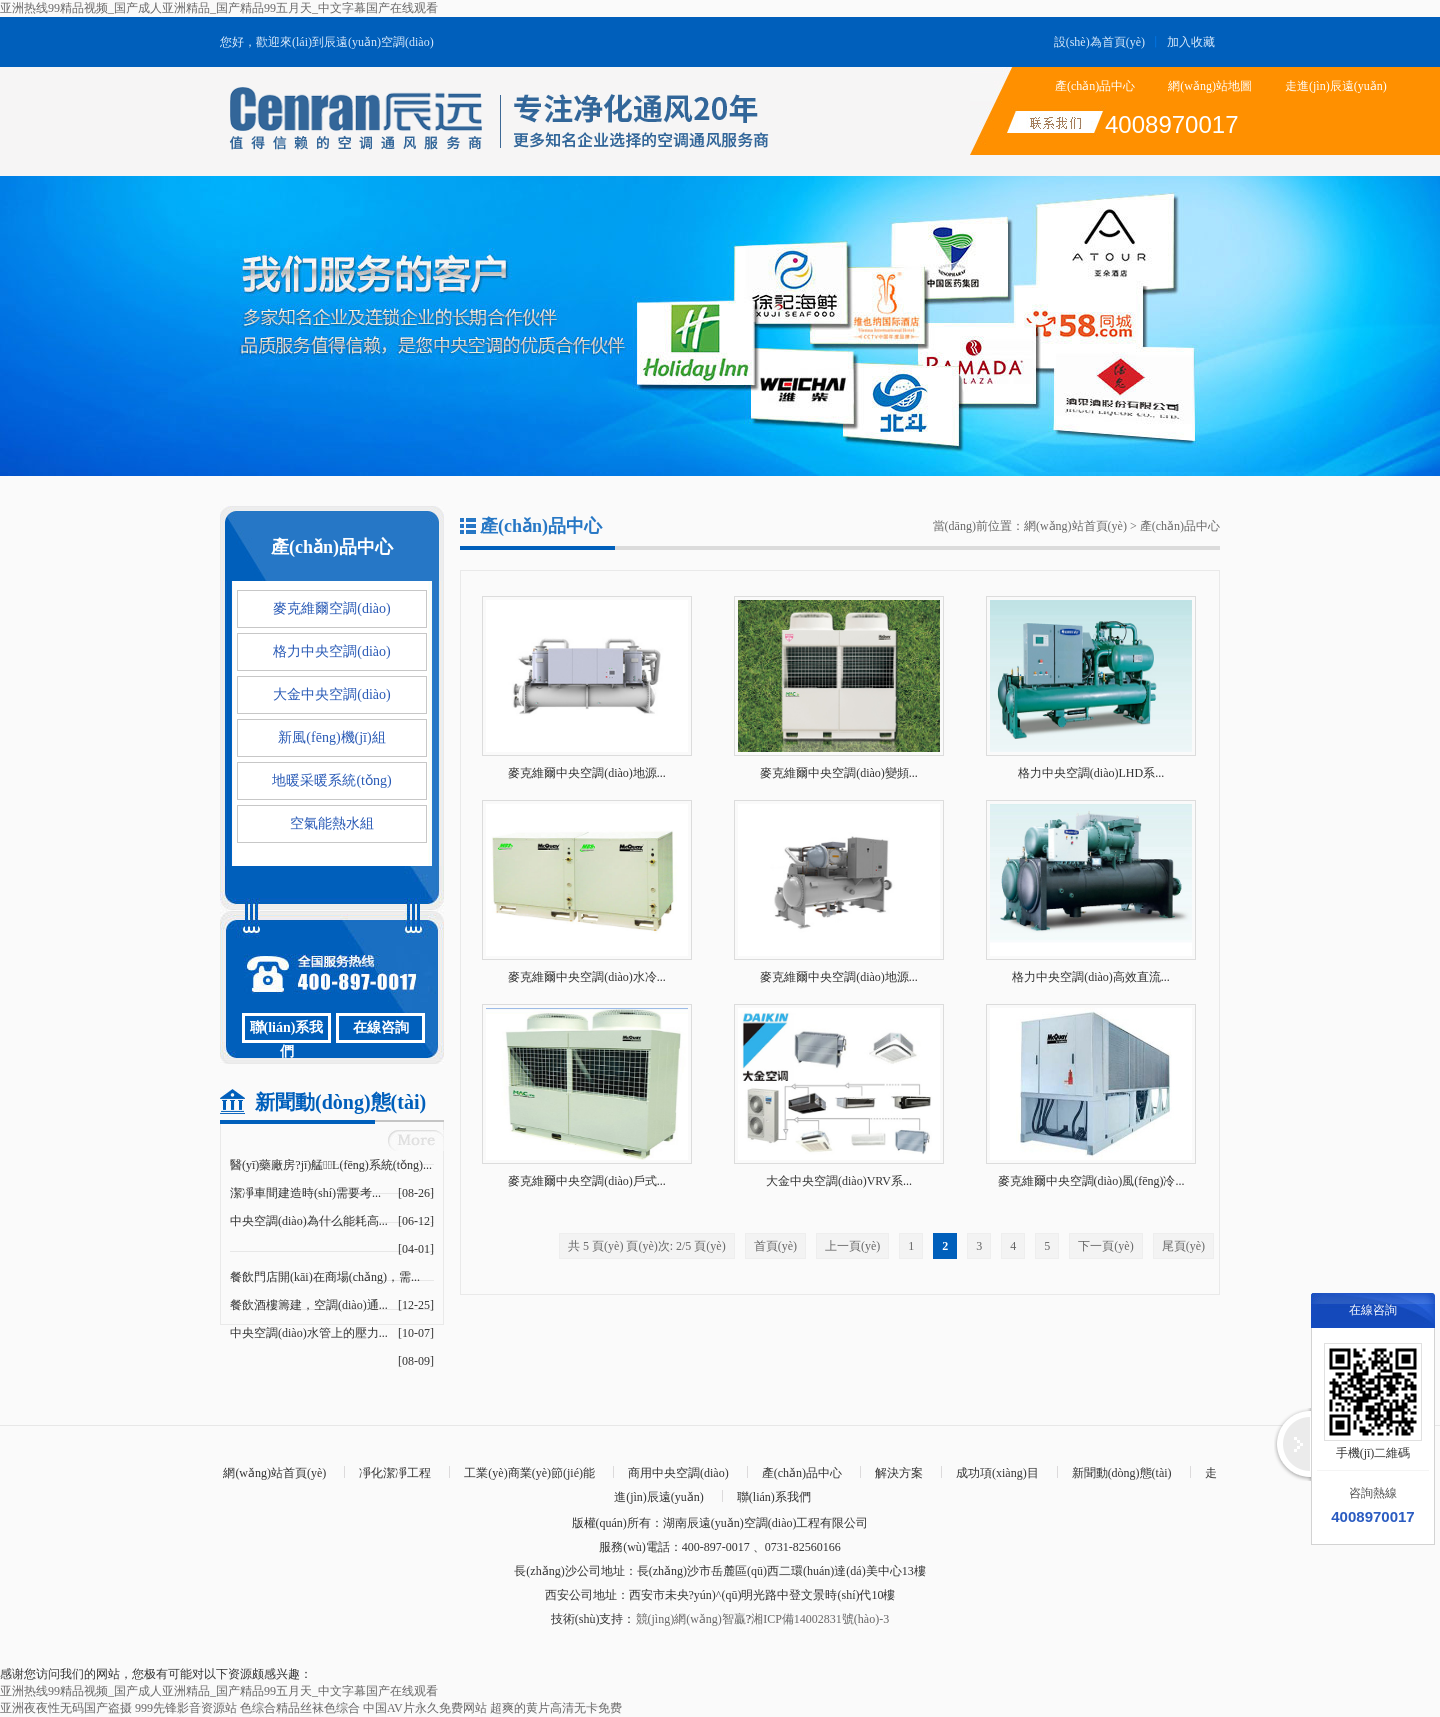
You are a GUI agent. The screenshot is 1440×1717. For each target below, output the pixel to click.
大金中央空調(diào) (331, 694)
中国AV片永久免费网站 (425, 1708)
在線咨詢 (381, 1027)
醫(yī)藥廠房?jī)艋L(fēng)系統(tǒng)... (331, 1165)
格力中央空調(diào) (331, 651)
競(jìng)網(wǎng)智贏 (691, 1619)
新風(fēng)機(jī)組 (331, 737)
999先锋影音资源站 (186, 1708)
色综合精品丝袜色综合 (300, 1708)
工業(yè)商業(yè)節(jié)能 (529, 1473)
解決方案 (899, 1473)
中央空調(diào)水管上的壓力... (309, 1333)
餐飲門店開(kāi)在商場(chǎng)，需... (325, 1277)
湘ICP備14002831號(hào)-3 (820, 1619)
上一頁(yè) (852, 1246)
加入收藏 (1191, 42)
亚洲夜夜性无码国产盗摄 (66, 1708)
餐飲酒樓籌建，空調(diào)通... (309, 1305)
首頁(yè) (775, 1246)
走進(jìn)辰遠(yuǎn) (1336, 86)
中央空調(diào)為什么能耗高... (309, 1221)
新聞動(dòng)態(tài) (1122, 1473)
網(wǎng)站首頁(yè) (1075, 526)
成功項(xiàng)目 (997, 1473)
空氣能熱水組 (332, 823)
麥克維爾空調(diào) (331, 608)
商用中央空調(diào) (678, 1473)
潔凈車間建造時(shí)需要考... (305, 1193)
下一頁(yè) (1105, 1246)
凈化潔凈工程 (395, 1473)
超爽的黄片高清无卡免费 (556, 1708)
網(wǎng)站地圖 (1210, 86)
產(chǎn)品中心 (1095, 86)
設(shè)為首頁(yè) (1099, 42)
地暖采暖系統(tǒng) (331, 780)
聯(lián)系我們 (287, 1031)
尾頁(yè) (1183, 1246)
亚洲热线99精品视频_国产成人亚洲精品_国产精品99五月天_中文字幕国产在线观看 (219, 8)
